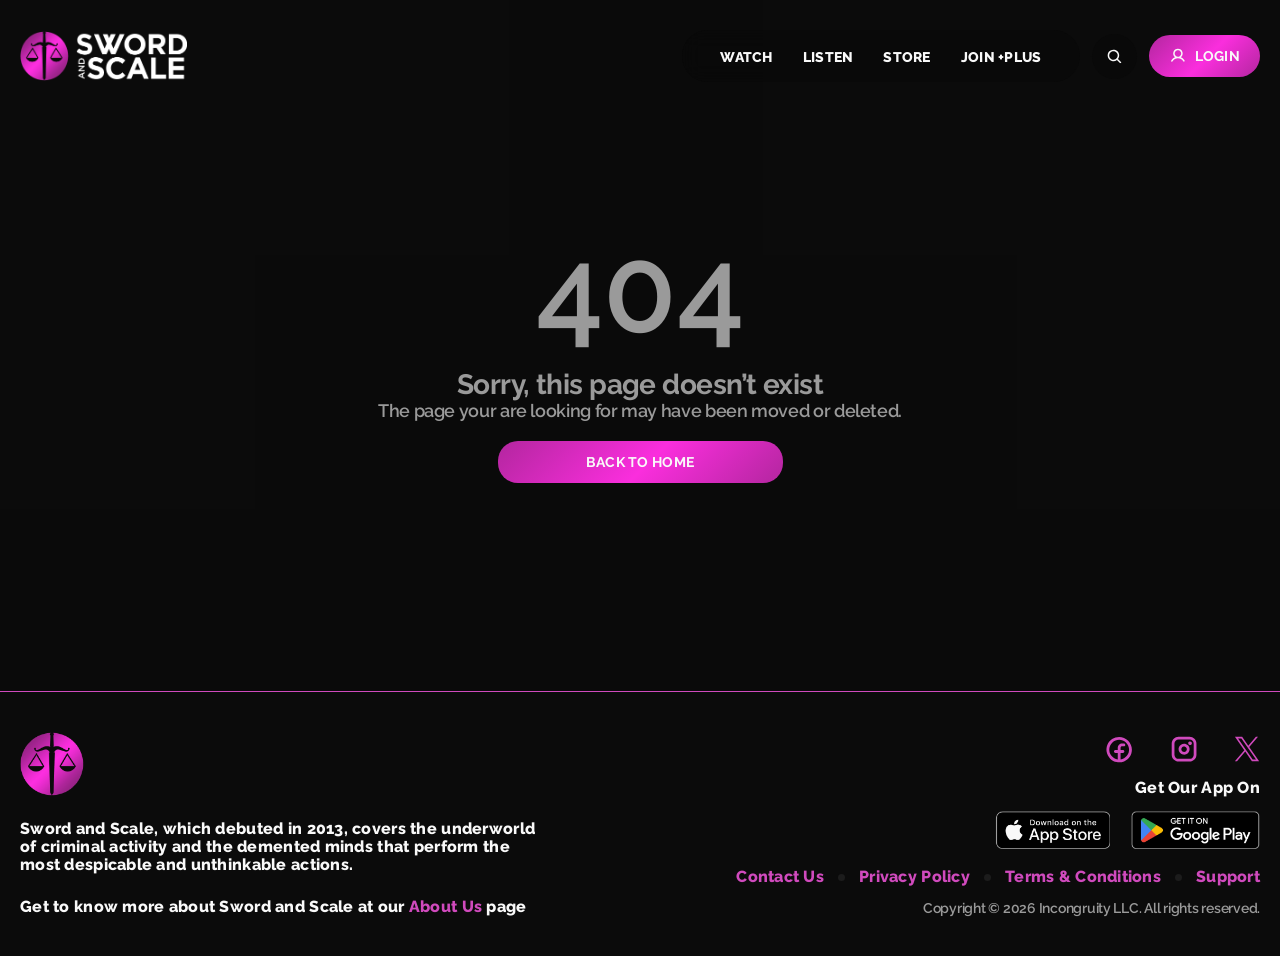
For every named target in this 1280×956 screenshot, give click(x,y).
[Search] (1114, 56)
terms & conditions (1083, 877)
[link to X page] (1247, 749)
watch (746, 57)
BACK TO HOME (640, 462)
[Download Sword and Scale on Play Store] (1195, 830)
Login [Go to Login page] (1204, 56)
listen (828, 57)
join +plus (1001, 57)
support (1228, 877)
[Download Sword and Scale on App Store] (1052, 830)
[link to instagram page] (1184, 749)
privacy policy (914, 877)
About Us (445, 906)
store (906, 57)
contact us (780, 877)
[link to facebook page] (1119, 749)
